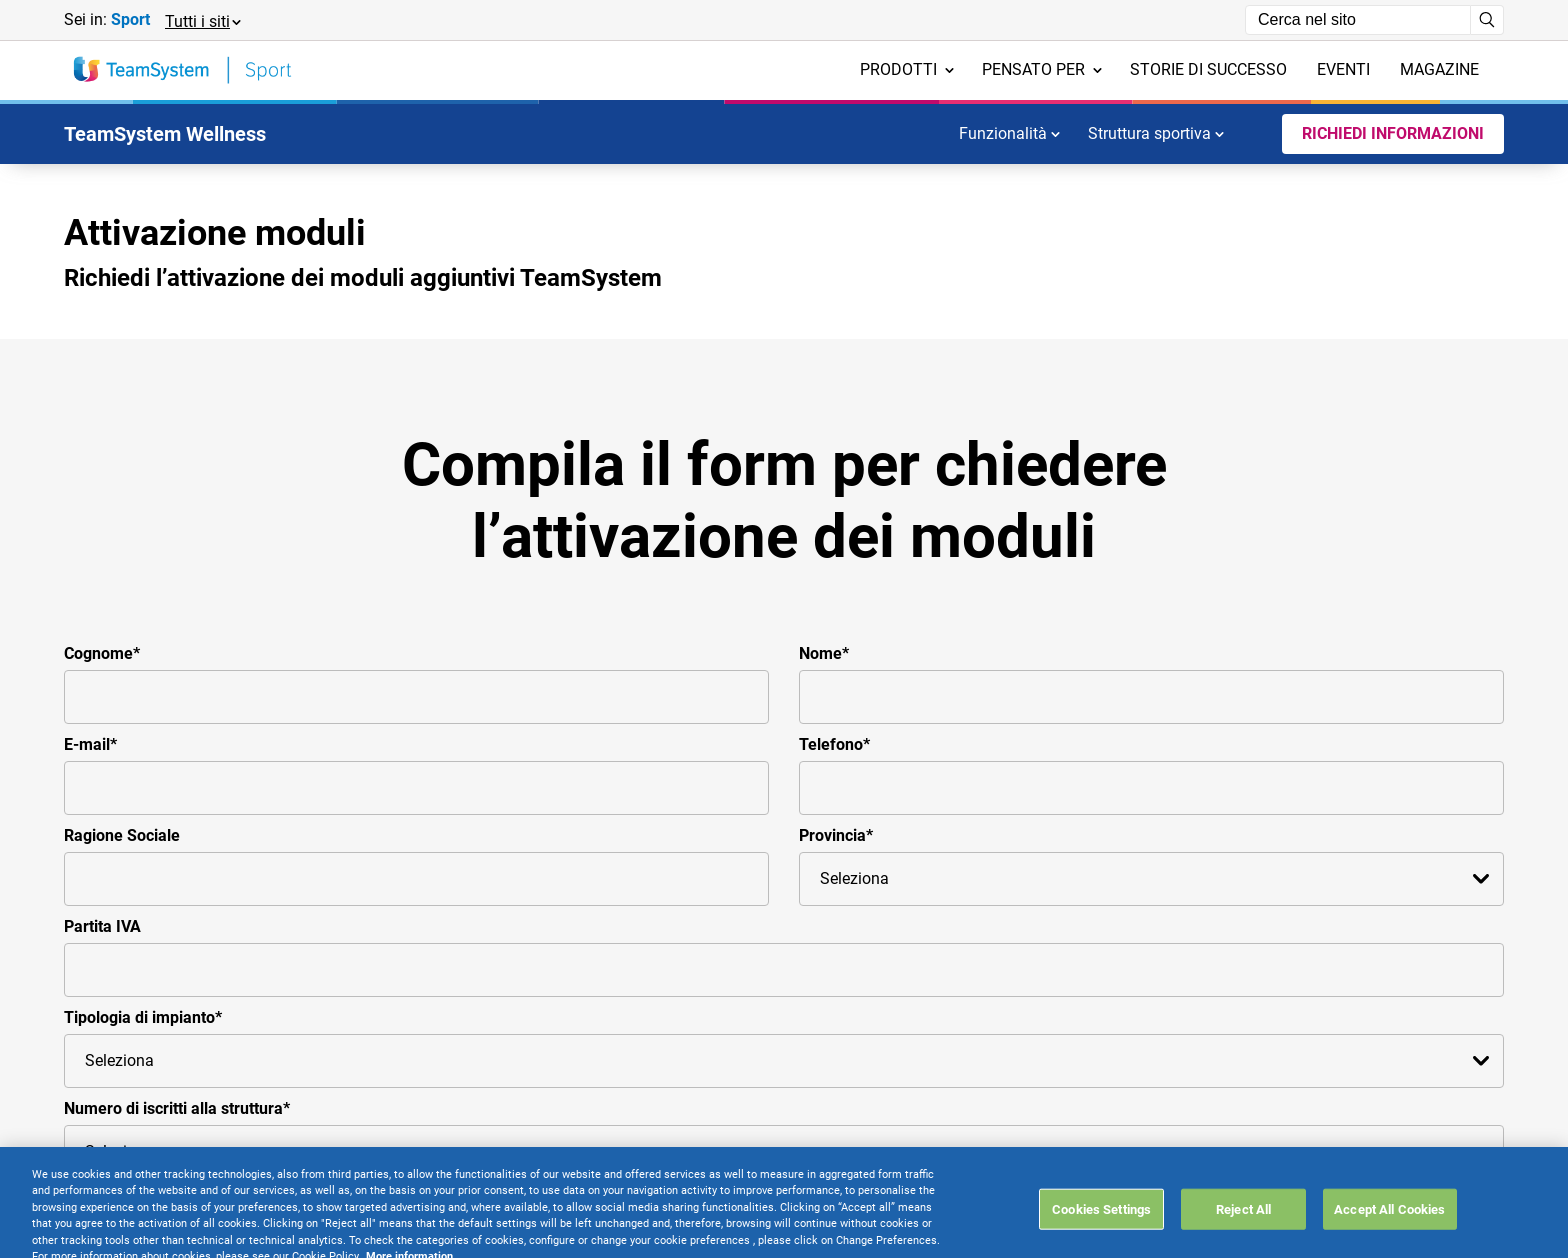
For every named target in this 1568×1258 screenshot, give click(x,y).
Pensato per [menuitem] (1042, 69)
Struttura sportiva (1156, 133)
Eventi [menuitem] (1343, 69)
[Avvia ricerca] (1487, 20)
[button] (202, 20)
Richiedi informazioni (1393, 133)
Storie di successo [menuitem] (1208, 69)
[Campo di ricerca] (1358, 20)
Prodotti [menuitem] (907, 69)
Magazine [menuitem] (1439, 69)
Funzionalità (1009, 133)
